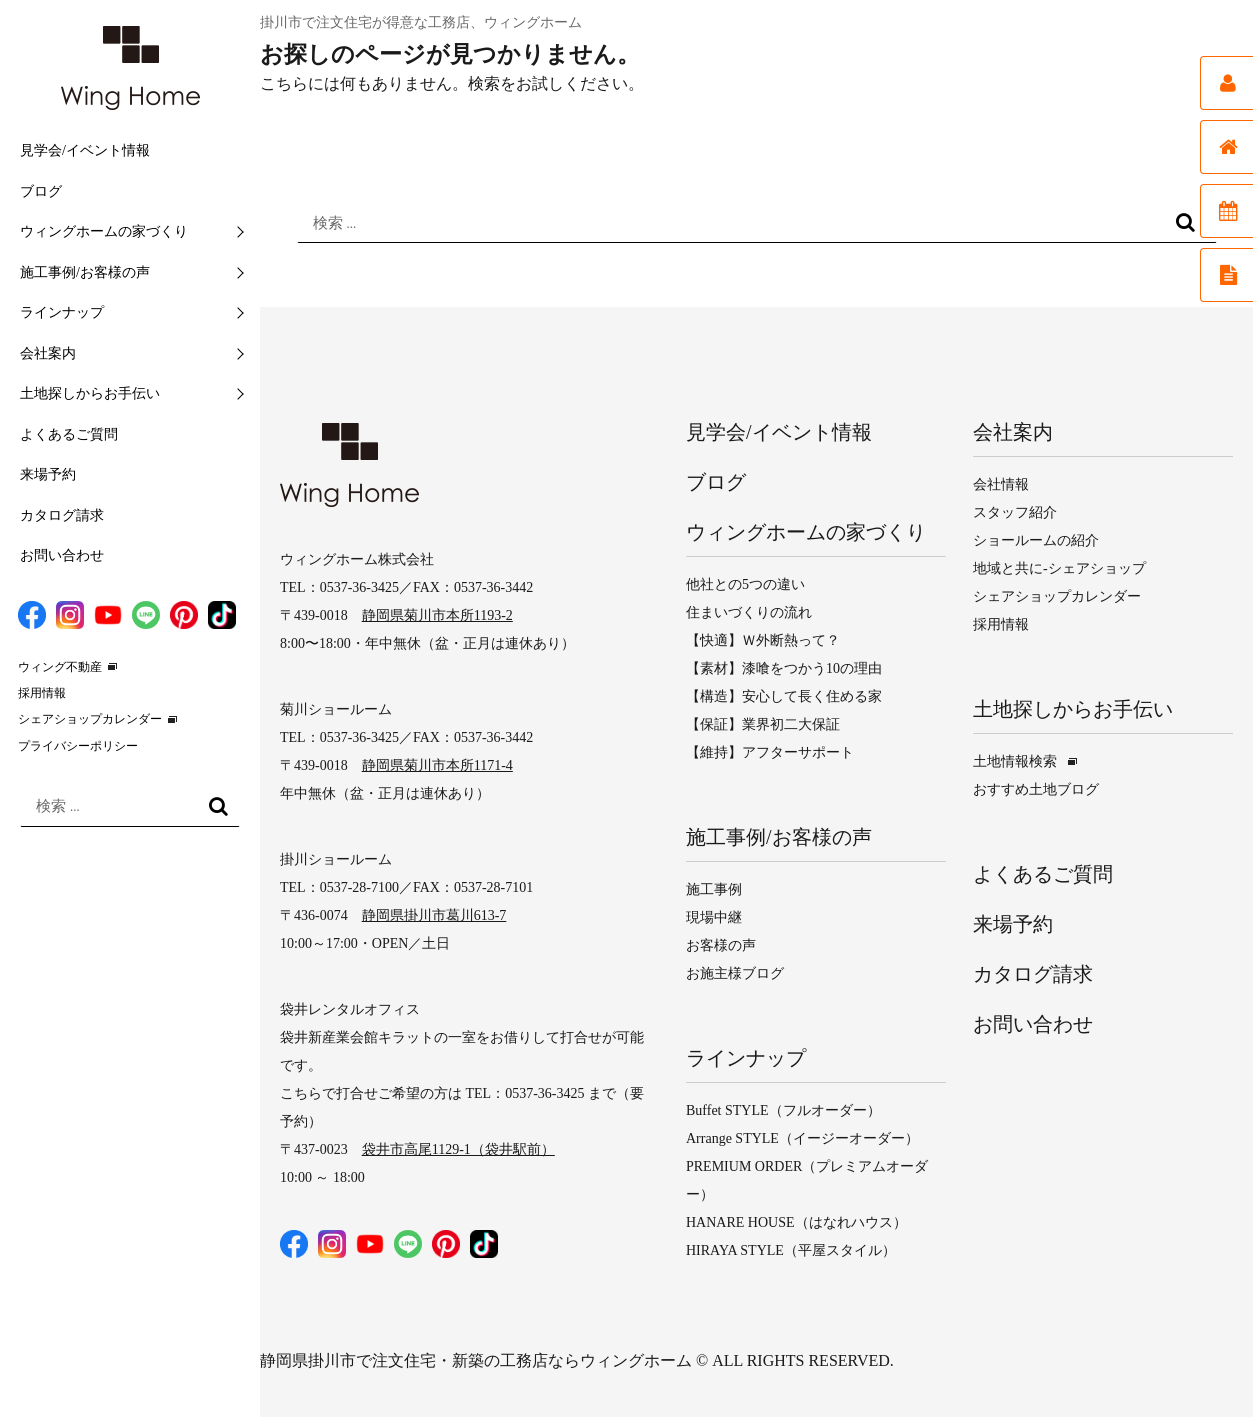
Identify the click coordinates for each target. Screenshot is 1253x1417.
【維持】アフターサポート (770, 752)
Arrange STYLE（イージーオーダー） (802, 1138)
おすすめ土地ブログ (1036, 789)
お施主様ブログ (735, 973)
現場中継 (714, 917)
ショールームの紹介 (1036, 540)
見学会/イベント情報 (85, 150)
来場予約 (48, 474)
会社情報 (1001, 484)
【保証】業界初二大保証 (763, 724)
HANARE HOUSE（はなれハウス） (796, 1222)
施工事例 (714, 889)
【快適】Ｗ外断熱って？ (763, 640)
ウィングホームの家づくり (104, 231)
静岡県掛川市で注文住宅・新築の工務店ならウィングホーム (476, 1360)
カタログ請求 (62, 515)
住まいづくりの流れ (749, 612)
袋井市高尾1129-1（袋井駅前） (458, 1149)
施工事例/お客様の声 (85, 272)
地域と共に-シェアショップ (1059, 568)
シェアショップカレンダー (90, 719)
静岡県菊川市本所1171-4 (437, 765)
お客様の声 (721, 945)
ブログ (41, 191)
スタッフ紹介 (1015, 512)
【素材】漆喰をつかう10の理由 (784, 668)
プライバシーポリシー (78, 746)
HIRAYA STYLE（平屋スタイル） (791, 1250)
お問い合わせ (62, 555)
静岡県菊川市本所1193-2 (437, 615)
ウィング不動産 (60, 667)
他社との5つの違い (745, 584)
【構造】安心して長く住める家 (784, 696)
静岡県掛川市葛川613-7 (434, 915)
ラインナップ (62, 312)
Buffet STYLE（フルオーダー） (783, 1110)
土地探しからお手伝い (90, 393)
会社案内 (48, 353)
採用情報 (42, 693)
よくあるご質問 (69, 434)
